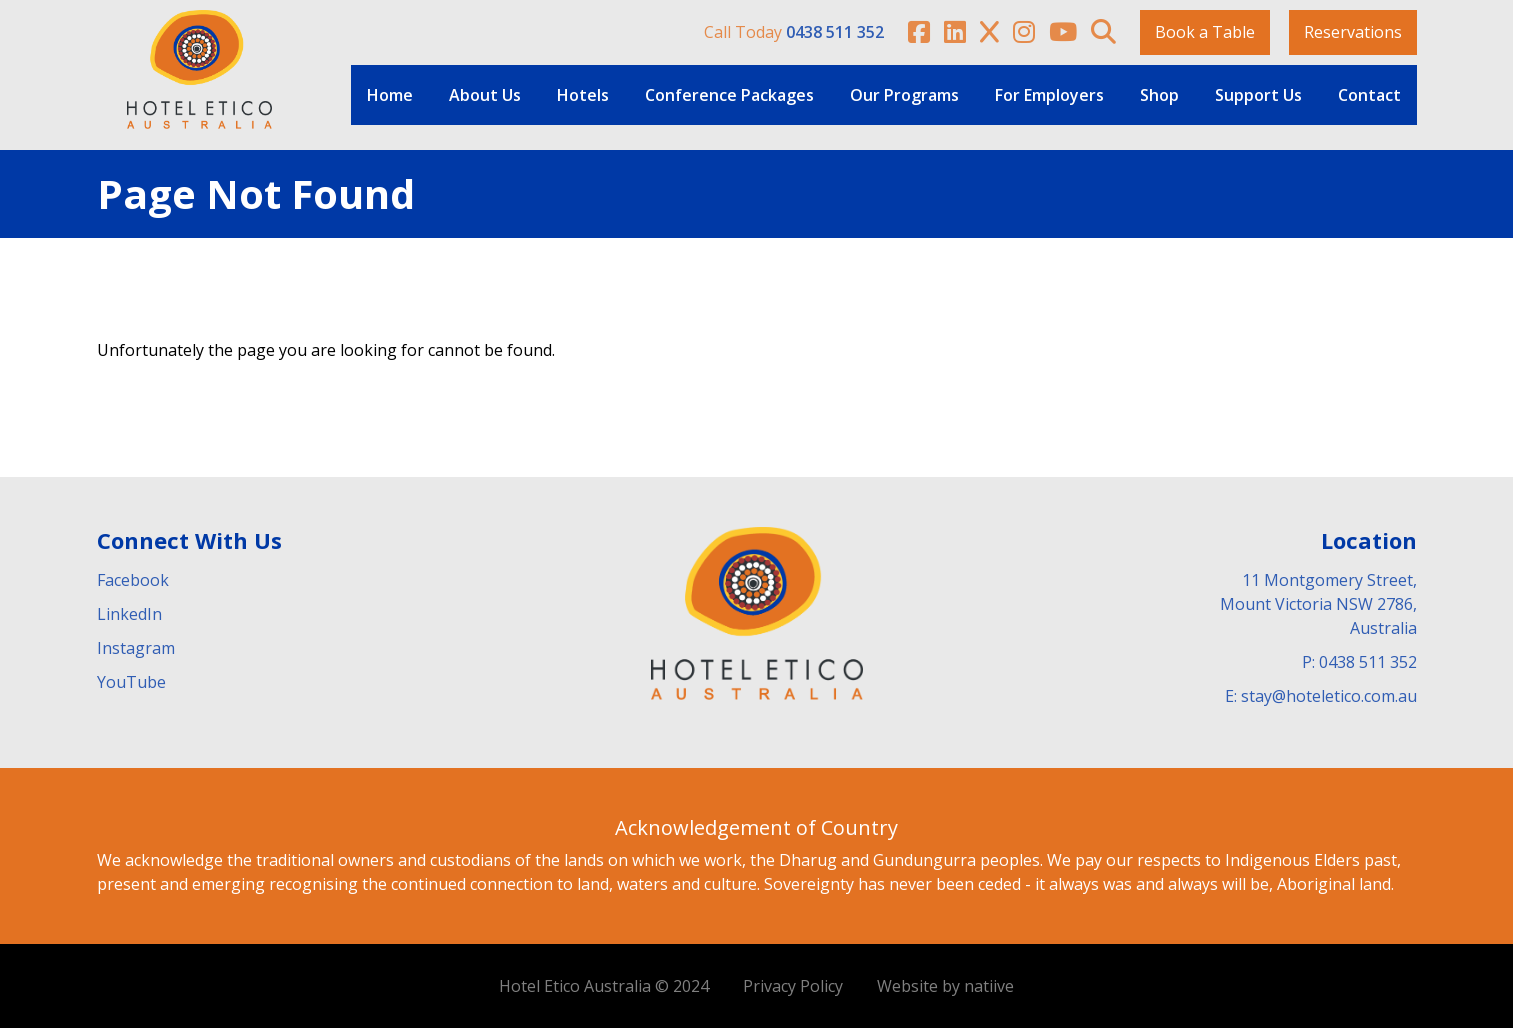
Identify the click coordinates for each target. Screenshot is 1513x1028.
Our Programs (904, 95)
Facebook (133, 580)
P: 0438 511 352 (1359, 662)
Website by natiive (945, 986)
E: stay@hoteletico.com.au (1321, 696)
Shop (1159, 95)
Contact (1369, 95)
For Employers (1049, 95)
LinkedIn (129, 614)
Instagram (136, 648)
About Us (485, 95)
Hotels (583, 95)
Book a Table (1205, 32)
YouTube (131, 682)
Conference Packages (729, 95)
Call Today (794, 32)
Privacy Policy (793, 986)
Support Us (1258, 95)
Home (390, 95)
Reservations (1353, 32)
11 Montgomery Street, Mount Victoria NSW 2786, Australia (1318, 604)
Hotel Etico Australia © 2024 (604, 986)
